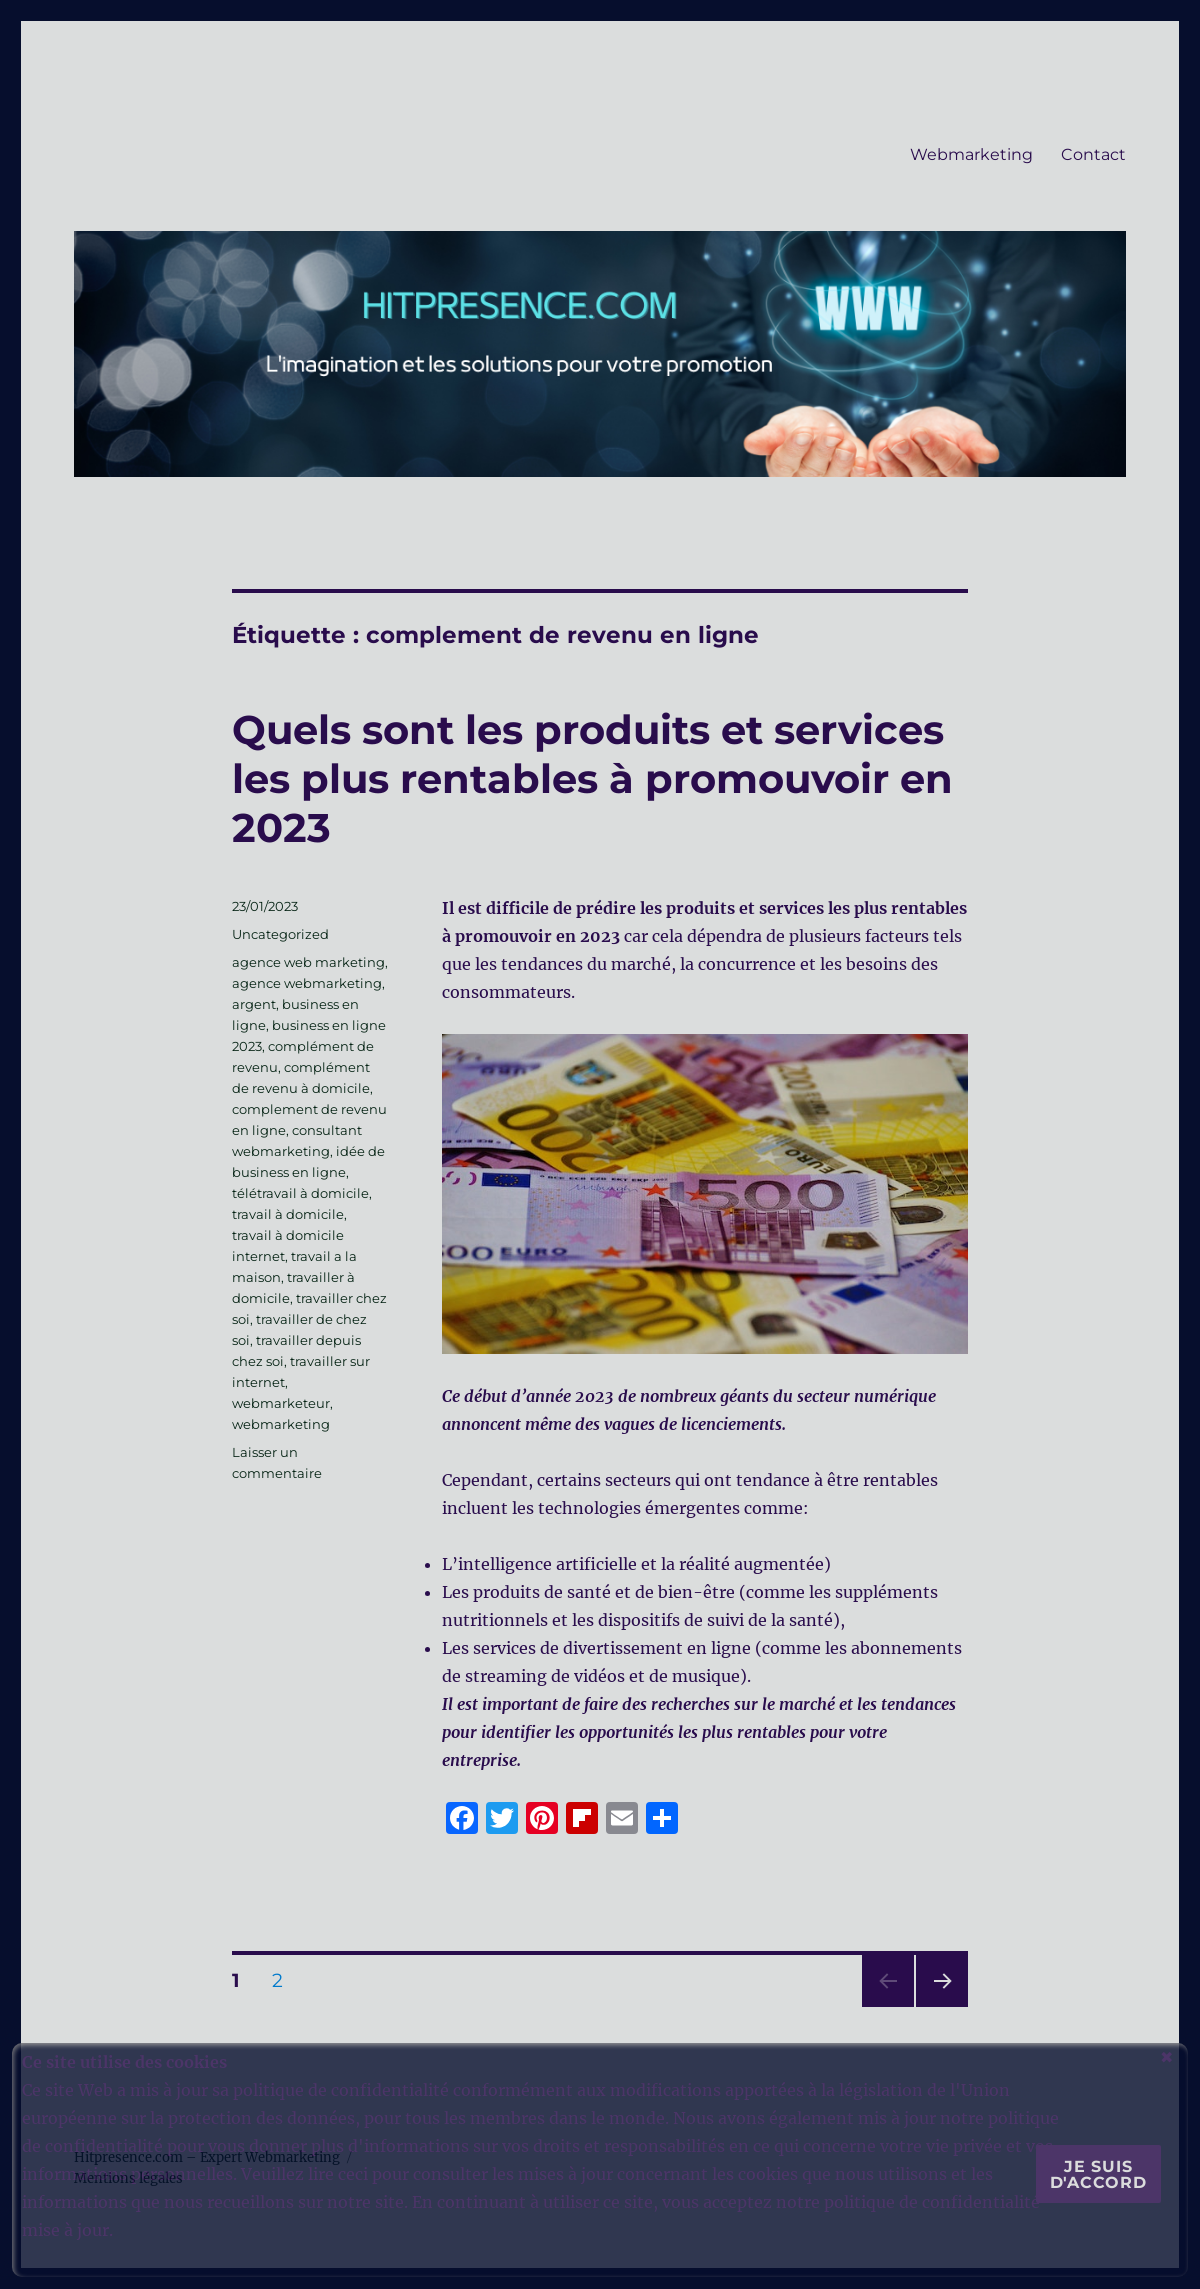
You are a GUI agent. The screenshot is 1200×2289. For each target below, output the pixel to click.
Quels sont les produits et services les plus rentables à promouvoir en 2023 (592, 778)
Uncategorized (280, 934)
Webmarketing (971, 154)
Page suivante (939, 2006)
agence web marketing (308, 962)
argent (254, 1004)
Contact (1093, 154)
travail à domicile (288, 1214)
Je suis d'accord (1098, 2174)
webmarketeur (281, 1403)
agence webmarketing (307, 983)
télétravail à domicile (300, 1193)
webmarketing (281, 1424)
